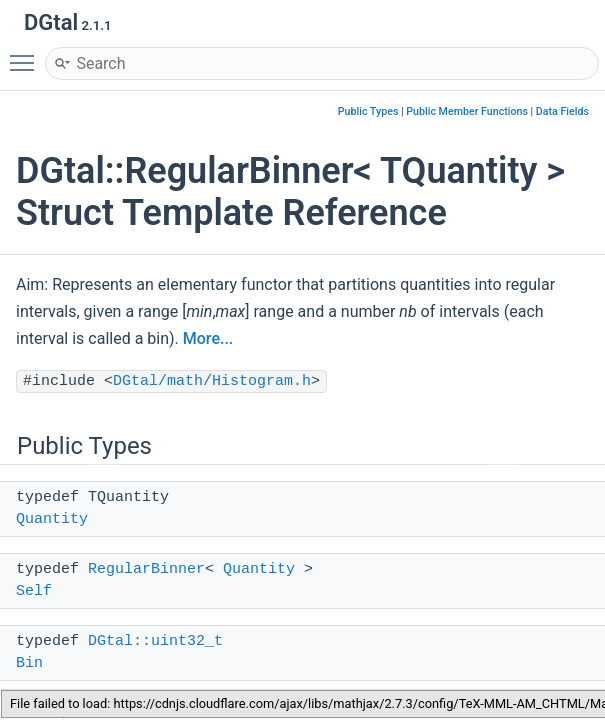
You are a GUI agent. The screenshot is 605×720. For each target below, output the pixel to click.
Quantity (52, 519)
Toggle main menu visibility (27, 54)
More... (208, 338)
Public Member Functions (467, 111)
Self (34, 591)
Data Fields (562, 111)
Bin (29, 663)
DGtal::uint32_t (155, 641)
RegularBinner (146, 569)
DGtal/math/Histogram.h (212, 381)
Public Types (368, 111)
